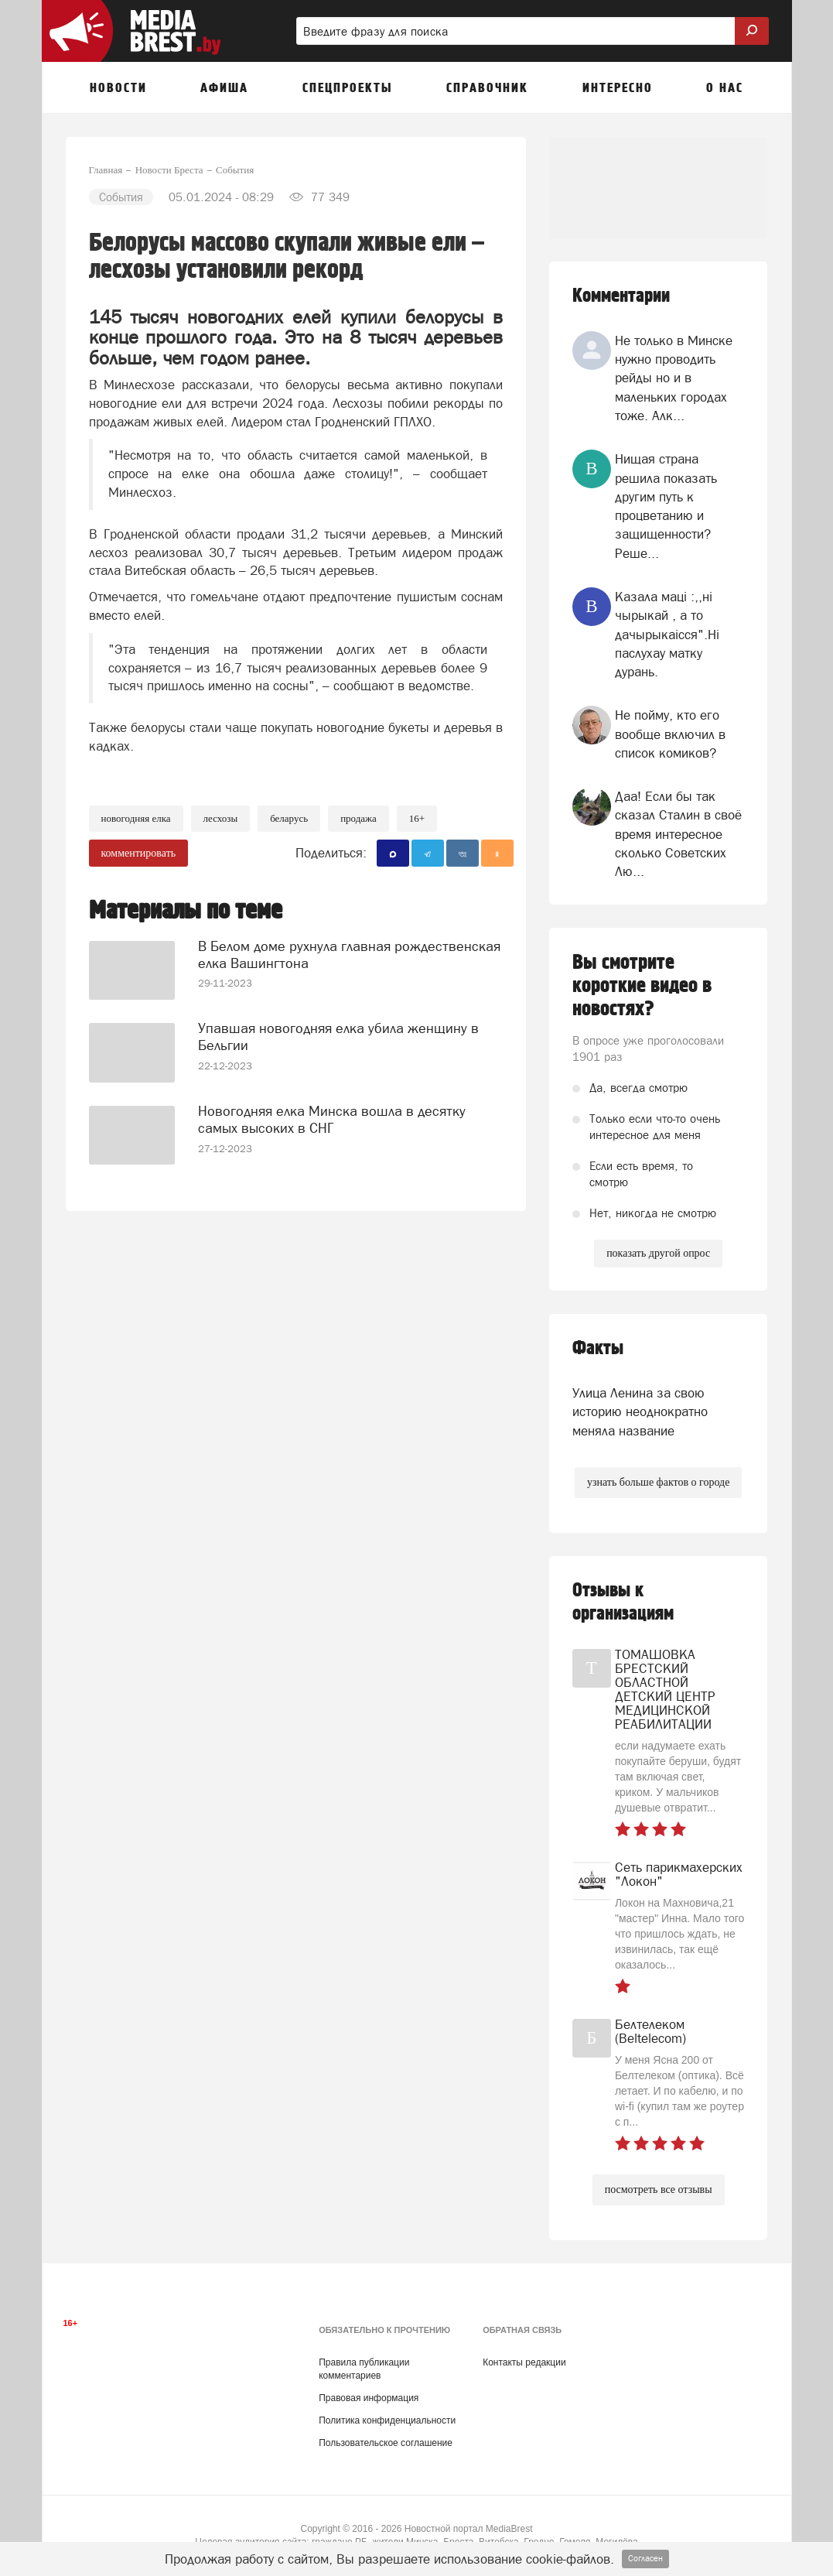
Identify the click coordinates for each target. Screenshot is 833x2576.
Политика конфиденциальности (387, 2420)
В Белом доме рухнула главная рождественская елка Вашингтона (349, 953)
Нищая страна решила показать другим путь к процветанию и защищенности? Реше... (666, 505)
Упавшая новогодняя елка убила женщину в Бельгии (338, 1035)
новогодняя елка (136, 818)
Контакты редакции (524, 2362)
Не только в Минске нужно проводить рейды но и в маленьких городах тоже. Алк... (673, 378)
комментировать (138, 853)
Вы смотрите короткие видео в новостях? (642, 986)
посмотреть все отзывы (658, 2189)
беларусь (289, 818)
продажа (358, 818)
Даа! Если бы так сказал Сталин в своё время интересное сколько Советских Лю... (678, 834)
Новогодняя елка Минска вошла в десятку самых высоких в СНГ (332, 1118)
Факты (597, 1348)
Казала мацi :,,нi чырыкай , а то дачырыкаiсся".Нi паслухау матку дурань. (667, 634)
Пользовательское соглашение (385, 2442)
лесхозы (220, 818)
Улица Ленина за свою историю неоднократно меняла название (640, 1412)
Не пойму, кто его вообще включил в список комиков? (670, 734)
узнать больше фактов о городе (658, 1482)
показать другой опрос (658, 1253)
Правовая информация (368, 2398)
